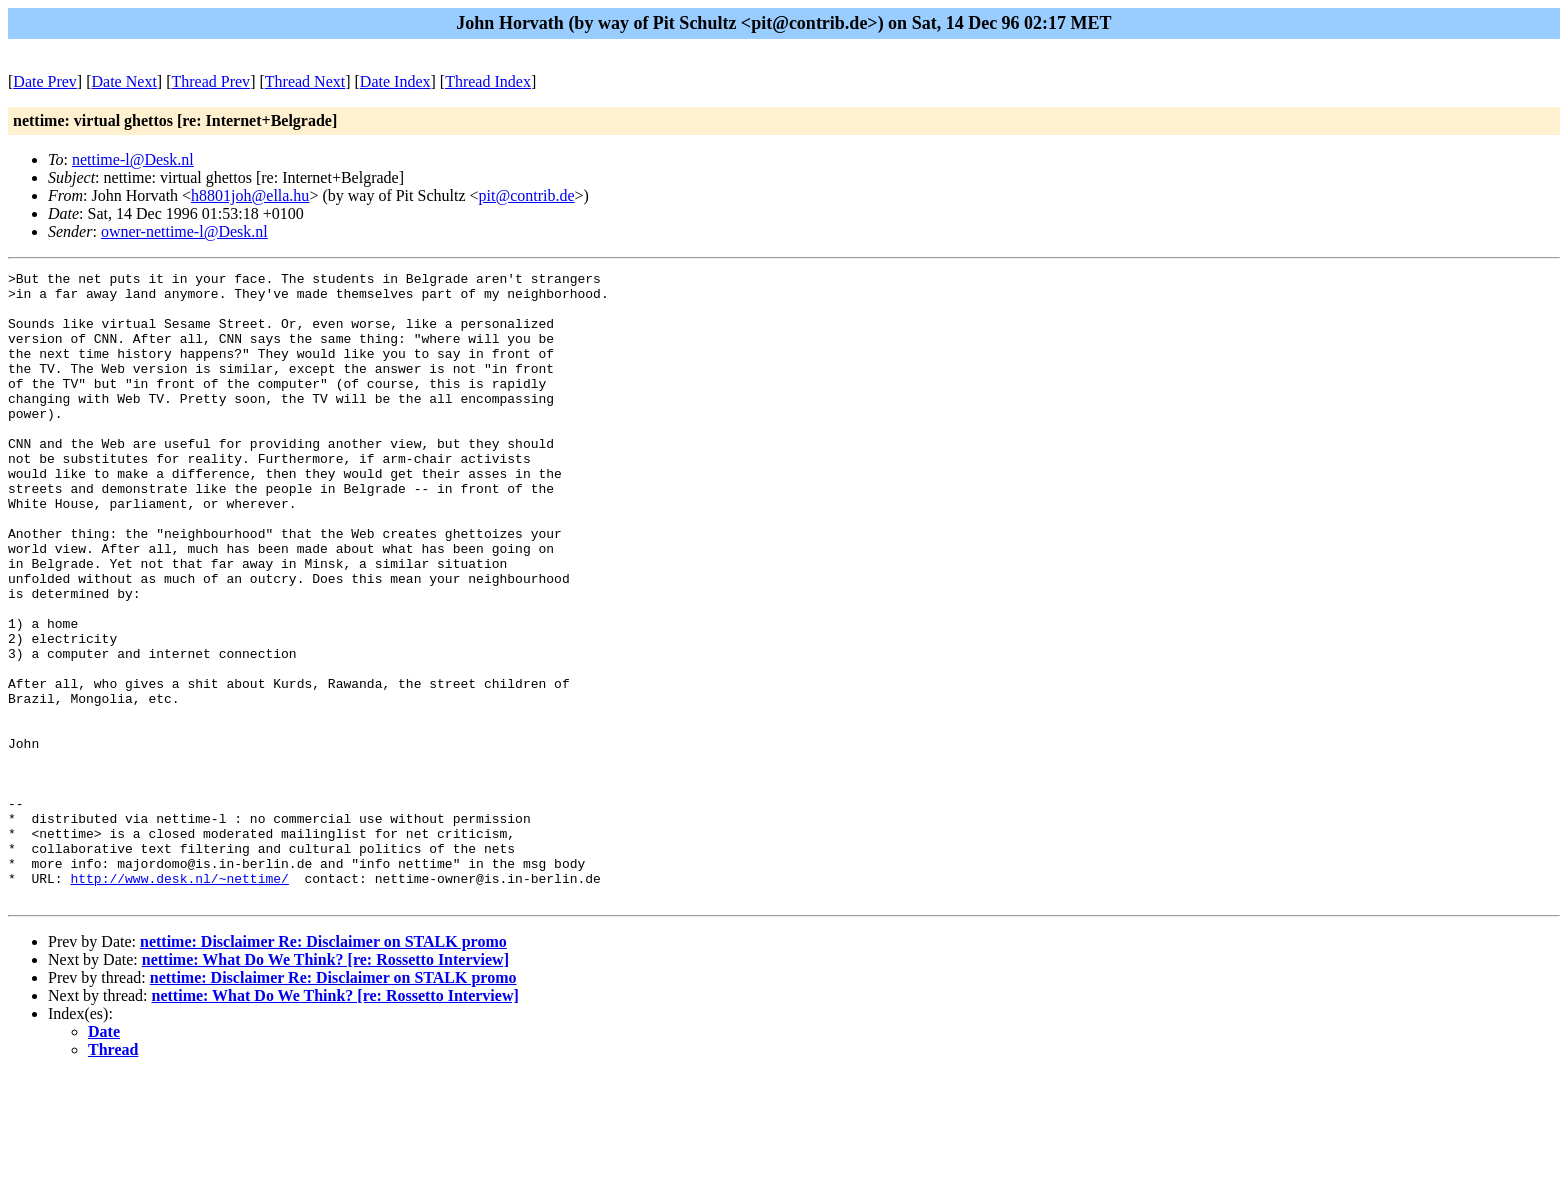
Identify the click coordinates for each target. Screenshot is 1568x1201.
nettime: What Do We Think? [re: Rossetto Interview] (325, 1085)
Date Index (395, 81)
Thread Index (488, 81)
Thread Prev (210, 81)
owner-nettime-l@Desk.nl (184, 231)
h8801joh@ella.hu (250, 195)
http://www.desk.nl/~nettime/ (179, 1001)
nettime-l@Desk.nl (133, 159)
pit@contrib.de (527, 195)
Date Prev (45, 81)
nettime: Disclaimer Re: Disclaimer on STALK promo (323, 1067)
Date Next (124, 81)
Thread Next (305, 81)
